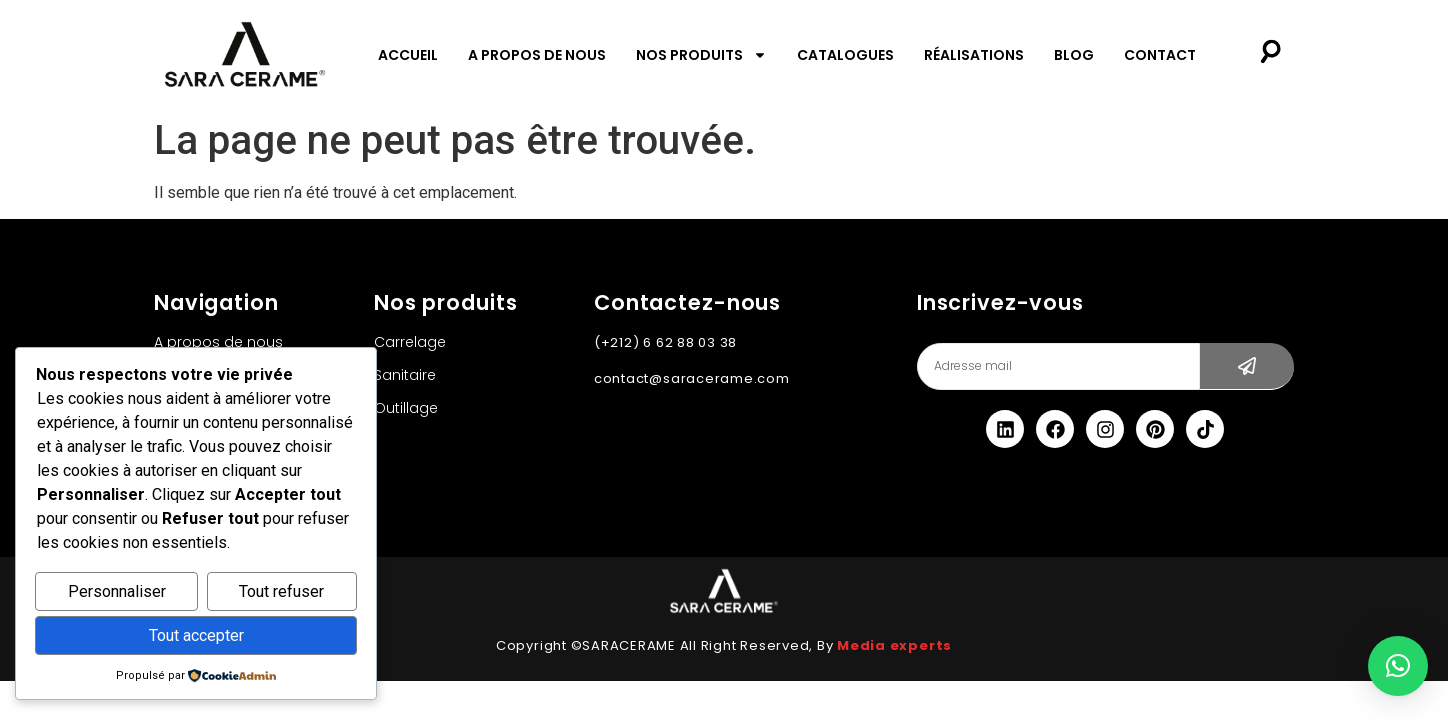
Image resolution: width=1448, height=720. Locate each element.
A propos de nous (537, 55)
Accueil (408, 55)
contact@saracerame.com (692, 378)
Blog (1074, 55)
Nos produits (701, 55)
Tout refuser (281, 592)
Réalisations (974, 55)
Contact (1160, 55)
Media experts (894, 645)
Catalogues (845, 55)
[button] (1398, 666)
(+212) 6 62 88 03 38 (665, 342)
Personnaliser (117, 592)
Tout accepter (196, 635)
